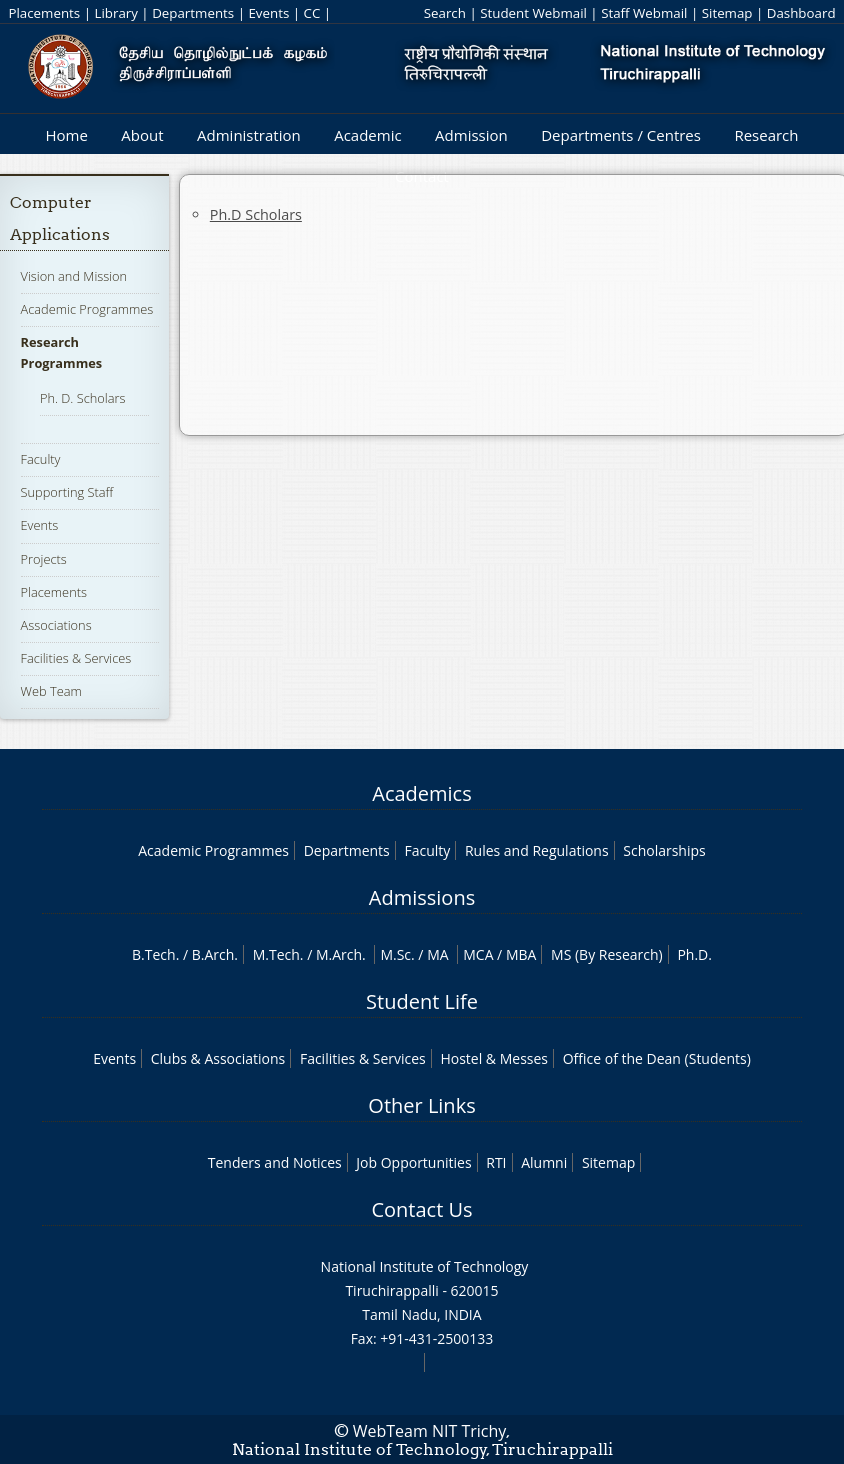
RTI (496, 1162)
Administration (249, 135)
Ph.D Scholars (256, 214)
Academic (367, 135)
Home (66, 135)
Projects (44, 559)
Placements (44, 13)
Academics (421, 793)
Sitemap (727, 13)
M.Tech (276, 954)
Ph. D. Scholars (83, 398)
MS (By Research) (607, 954)
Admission (471, 135)
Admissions (422, 897)
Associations (56, 625)
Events (268, 13)
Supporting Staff (67, 492)
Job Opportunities (413, 1162)
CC (312, 13)
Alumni (544, 1162)
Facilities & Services (76, 658)
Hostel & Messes (494, 1058)
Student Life (422, 1001)
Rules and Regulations (537, 850)
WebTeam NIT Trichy (430, 1431)
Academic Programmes (87, 309)
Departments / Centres (621, 135)
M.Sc (395, 954)
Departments (193, 13)
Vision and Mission (74, 276)
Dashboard (801, 13)
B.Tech (154, 954)
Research (766, 135)
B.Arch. (215, 954)
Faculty (41, 459)
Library (115, 13)
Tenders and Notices (275, 1162)
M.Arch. (341, 954)
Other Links (421, 1105)
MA (437, 954)
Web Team (51, 691)
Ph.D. (694, 954)
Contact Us (421, 1209)
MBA (521, 954)
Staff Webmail (644, 13)
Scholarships (664, 850)
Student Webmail (533, 13)
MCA (478, 954)
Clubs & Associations (218, 1058)
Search (445, 13)
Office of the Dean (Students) (657, 1058)
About (142, 135)
